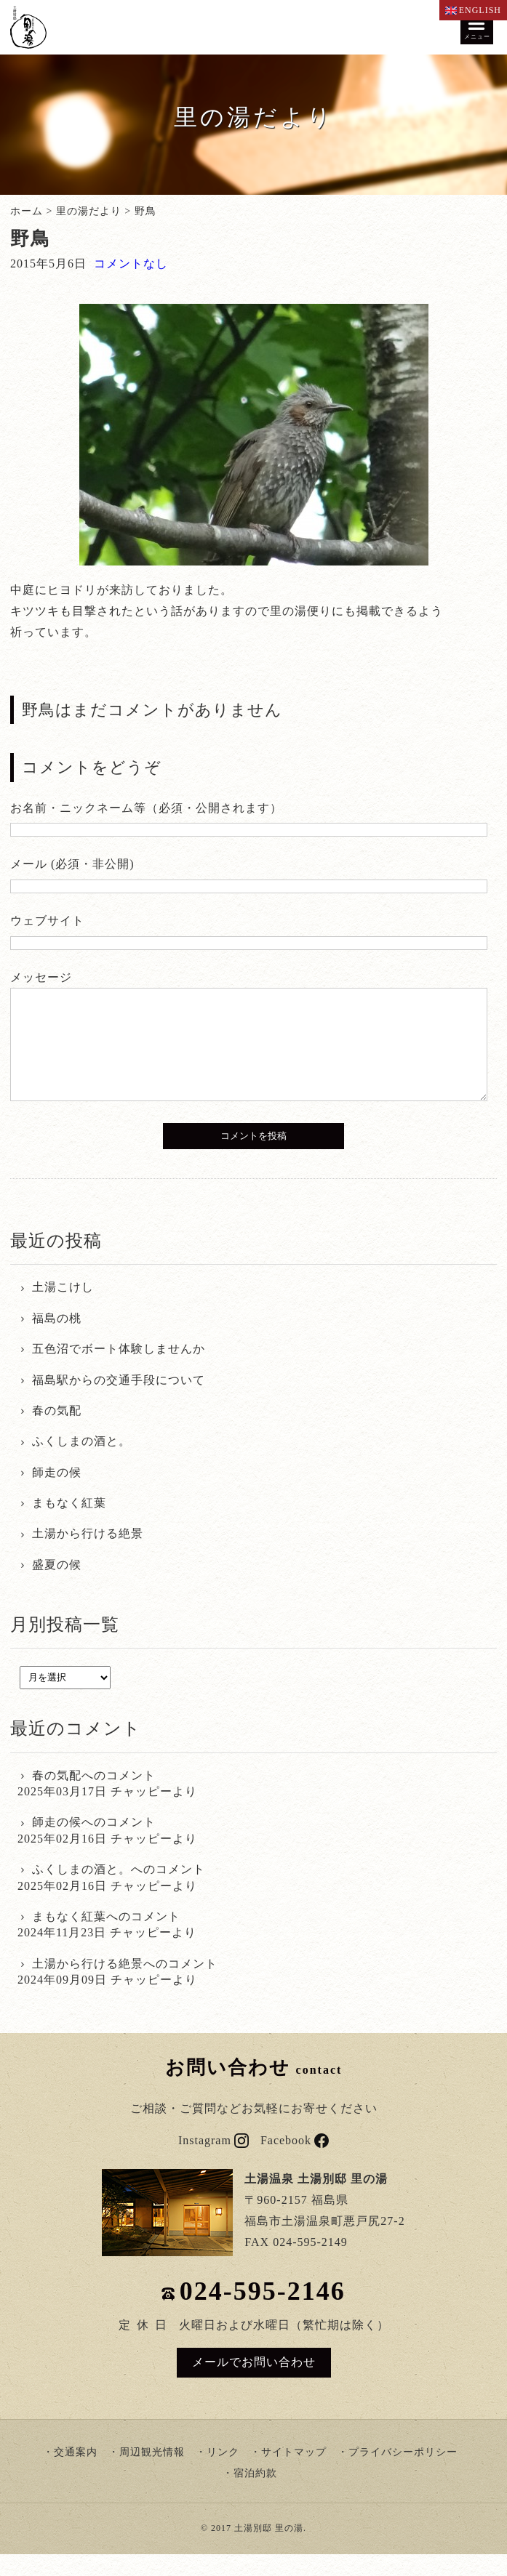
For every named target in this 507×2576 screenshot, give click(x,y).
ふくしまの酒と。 (81, 1463)
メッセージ (41, 977)
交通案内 (75, 2473)
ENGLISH (473, 10)
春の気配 (56, 1432)
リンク (223, 2473)
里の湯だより (88, 211)
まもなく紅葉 (69, 1524)
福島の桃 (56, 1340)
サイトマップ (294, 2473)
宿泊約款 (255, 2495)
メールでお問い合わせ (254, 2384)
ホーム (26, 211)
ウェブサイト (47, 920)
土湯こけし (63, 1309)
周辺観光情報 (152, 2473)
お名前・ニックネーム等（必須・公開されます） (146, 808)
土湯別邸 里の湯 (268, 2550)
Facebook (294, 2162)
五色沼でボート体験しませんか (118, 1370)
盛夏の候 (56, 1586)
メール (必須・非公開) (72, 864)
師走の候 (56, 1494)
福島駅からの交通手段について (118, 1402)
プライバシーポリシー (403, 2473)
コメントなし (131, 263)
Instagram (213, 2162)
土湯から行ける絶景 (87, 1555)
